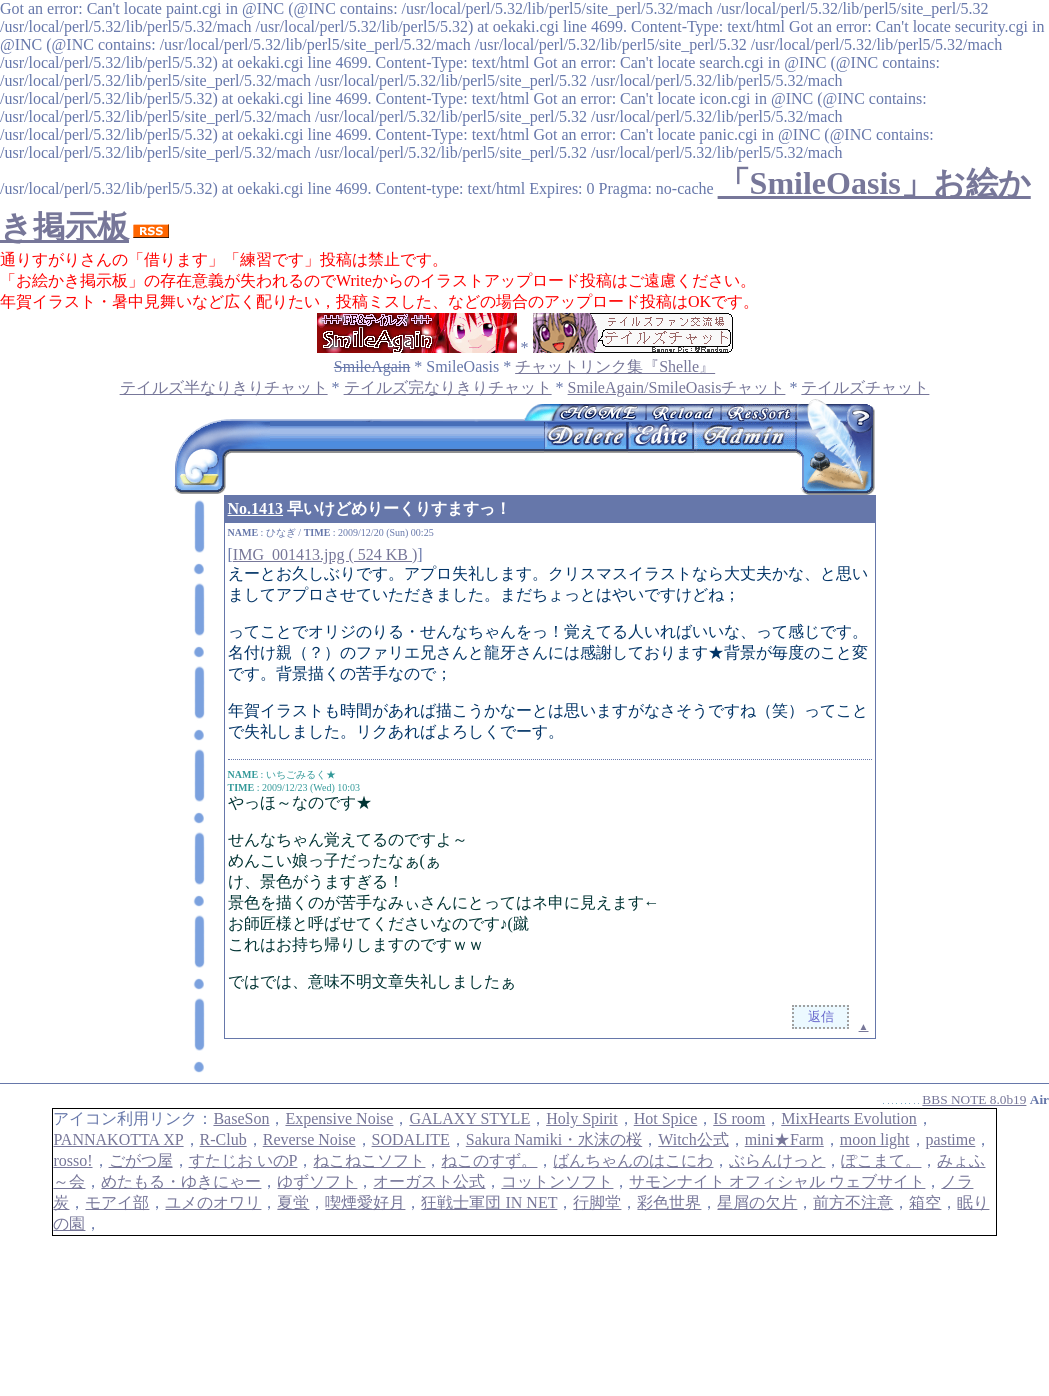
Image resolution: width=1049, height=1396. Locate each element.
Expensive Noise (339, 1118)
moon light (875, 1139)
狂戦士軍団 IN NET (489, 1202)
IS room (739, 1118)
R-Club (223, 1139)
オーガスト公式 (429, 1181)
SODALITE (411, 1139)
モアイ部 (117, 1202)
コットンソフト (557, 1181)
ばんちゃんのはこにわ (633, 1160)
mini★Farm (784, 1139)
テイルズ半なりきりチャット (224, 387)
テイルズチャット (865, 387)
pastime (951, 1139)
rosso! (72, 1160)
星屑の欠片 (757, 1202)
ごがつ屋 (141, 1160)
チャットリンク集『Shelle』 (615, 366)
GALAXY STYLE (469, 1118)
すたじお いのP (243, 1160)
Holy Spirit (582, 1118)
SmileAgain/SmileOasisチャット (677, 387)
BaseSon (241, 1118)
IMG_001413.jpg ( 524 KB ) (325, 554)
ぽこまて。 (881, 1160)
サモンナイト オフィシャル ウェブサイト (777, 1181)
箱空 (925, 1202)
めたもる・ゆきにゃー (181, 1181)
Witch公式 (693, 1139)
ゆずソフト (317, 1181)
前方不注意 (853, 1202)
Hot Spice (666, 1118)
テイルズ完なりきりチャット (448, 387)
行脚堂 (597, 1202)
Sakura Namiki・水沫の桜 (554, 1139)
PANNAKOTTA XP (118, 1139)
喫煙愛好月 (365, 1202)
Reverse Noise (309, 1139)
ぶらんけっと (777, 1160)
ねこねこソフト (369, 1160)
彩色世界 (669, 1202)
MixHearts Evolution (849, 1118)
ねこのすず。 (489, 1160)
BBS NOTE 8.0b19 (974, 1099)
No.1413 (256, 508)
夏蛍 (293, 1202)
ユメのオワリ (213, 1202)
